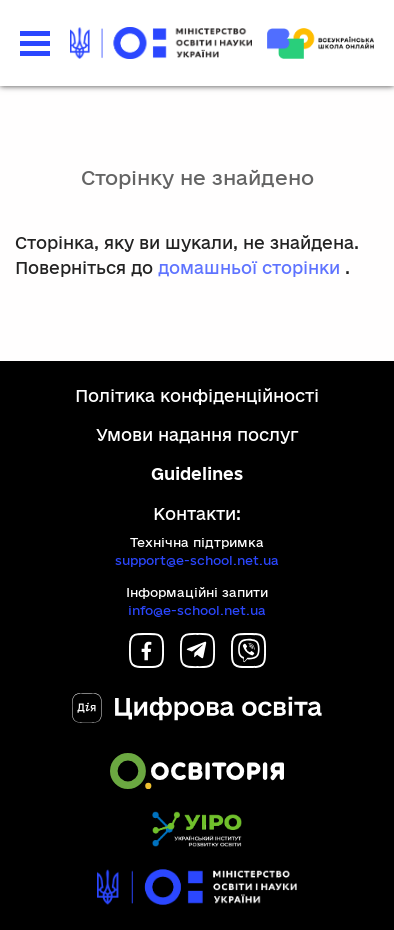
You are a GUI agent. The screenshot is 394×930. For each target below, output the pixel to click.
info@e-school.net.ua (197, 610)
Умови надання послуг (197, 434)
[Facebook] (146, 661)
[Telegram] (197, 661)
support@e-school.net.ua (197, 560)
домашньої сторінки (249, 267)
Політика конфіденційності (197, 395)
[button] (35, 43)
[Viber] (248, 661)
